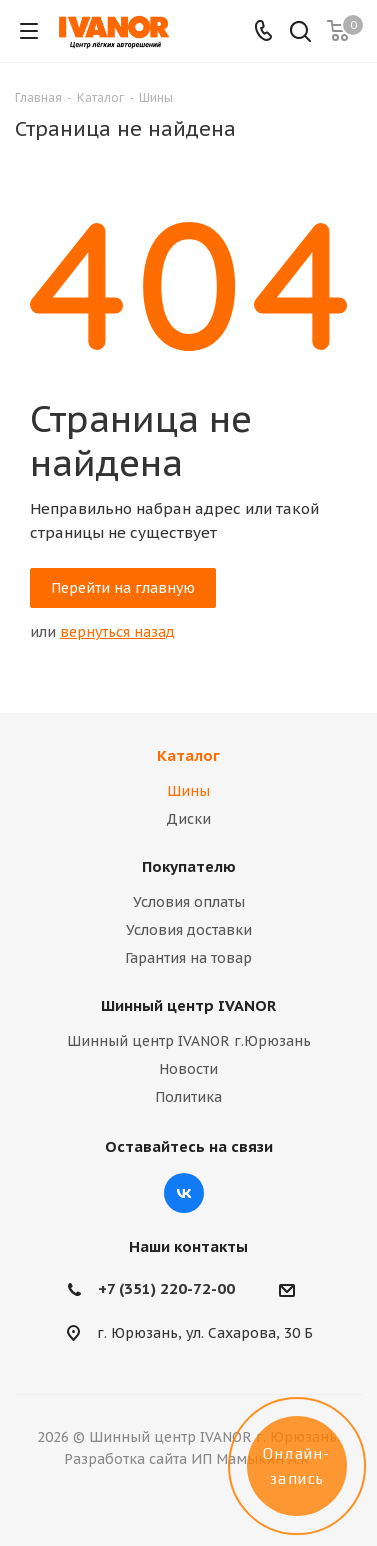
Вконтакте (184, 1193)
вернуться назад (117, 632)
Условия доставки (189, 930)
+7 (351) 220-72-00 (166, 1288)
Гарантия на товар (188, 958)
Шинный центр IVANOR (188, 1005)
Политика (188, 1097)
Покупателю (189, 866)
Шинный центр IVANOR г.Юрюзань (189, 1041)
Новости (188, 1069)
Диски (188, 819)
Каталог (188, 755)
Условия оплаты (189, 902)
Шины (188, 791)
